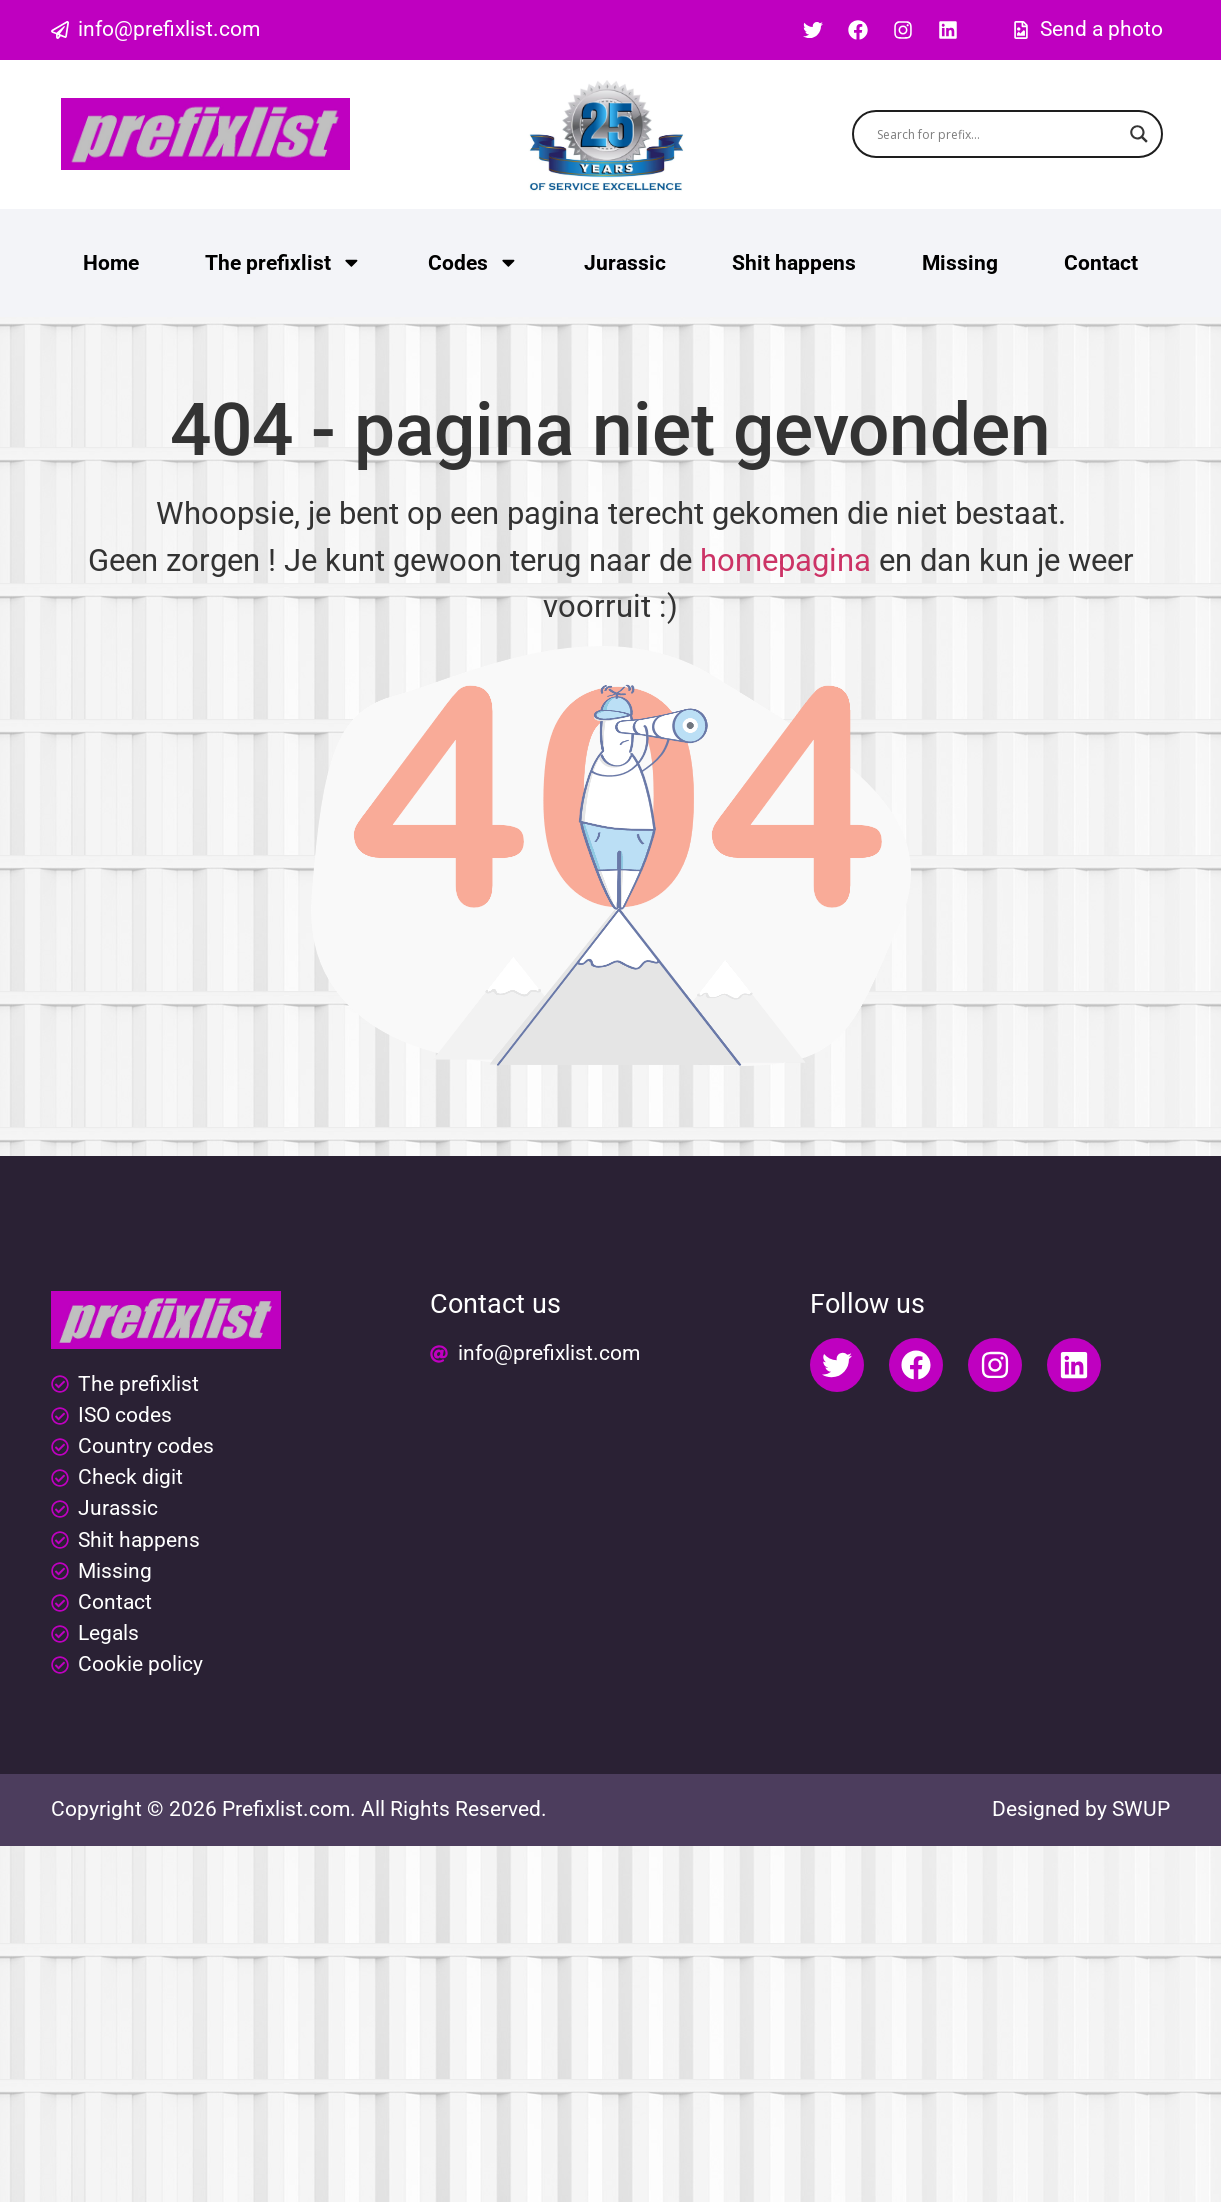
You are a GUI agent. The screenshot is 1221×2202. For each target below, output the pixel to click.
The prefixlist (283, 262)
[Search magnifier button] (1139, 134)
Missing (960, 263)
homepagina (785, 560)
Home (111, 263)
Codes (473, 262)
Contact (1101, 263)
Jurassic (625, 263)
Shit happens (794, 263)
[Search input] (998, 134)
